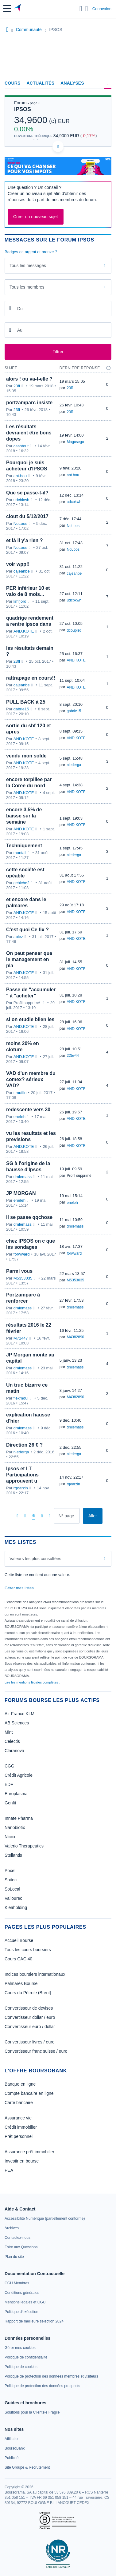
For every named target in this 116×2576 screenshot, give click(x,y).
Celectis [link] (12, 1741)
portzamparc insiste (29, 402)
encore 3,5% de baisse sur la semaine (24, 816)
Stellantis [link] (13, 1855)
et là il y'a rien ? (24, 540)
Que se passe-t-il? (27, 492)
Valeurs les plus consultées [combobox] (35, 1558)
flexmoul (21, 1398)
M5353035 (23, 1278)
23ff (17, 386)
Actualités (41, 83)
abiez (18, 936)
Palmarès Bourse (21, 1983)
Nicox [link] (10, 1836)
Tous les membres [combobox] (27, 287)
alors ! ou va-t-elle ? (29, 378)
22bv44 (73, 1055)
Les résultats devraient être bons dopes (29, 432)
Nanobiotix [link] (15, 1827)
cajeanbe (22, 571)
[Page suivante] (42, 1516)
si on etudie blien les (30, 1019)
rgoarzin (21, 1488)
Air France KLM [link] (19, 1713)
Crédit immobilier (21, 2127)
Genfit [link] (10, 1802)
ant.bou (20, 475)
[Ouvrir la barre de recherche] (80, 8)
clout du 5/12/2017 (27, 516)
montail (20, 852)
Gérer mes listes (19, 1588)
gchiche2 (21, 883)
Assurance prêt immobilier (29, 2151)
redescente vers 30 (28, 1109)
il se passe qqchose (29, 1217)
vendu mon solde (26, 755)
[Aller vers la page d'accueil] (18, 9)
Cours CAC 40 (18, 1958)
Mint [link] (9, 1732)
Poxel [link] (10, 1870)
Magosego (75, 442)
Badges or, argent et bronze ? (31, 252)
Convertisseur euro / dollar (30, 2026)
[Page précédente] (25, 1516)
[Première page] (17, 1516)
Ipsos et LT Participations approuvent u (22, 1475)
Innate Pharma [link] (19, 1818)
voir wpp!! (17, 564)
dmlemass (23, 1176)
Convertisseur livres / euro (30, 2041)
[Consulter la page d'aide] (86, 8)
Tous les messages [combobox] (28, 265)
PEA (9, 2170)
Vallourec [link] (13, 1898)
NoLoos (20, 523)
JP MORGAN (21, 1193)
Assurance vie (18, 2117)
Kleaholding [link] (16, 1907)
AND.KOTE (24, 631)
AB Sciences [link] (17, 1722)
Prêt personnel (19, 2136)
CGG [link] (9, 1765)
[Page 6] (33, 1516)
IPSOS (22, 109)
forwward (22, 1254)
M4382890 (75, 1337)
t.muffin (20, 1092)
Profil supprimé (79, 1175)
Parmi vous (19, 1271)
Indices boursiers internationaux (35, 1974)
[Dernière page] (50, 1516)
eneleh (19, 1116)
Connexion (101, 8)
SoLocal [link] (12, 1889)
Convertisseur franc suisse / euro (36, 2051)
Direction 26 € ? (24, 1445)
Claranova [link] (14, 1750)
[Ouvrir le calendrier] (10, 308)
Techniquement (24, 845)
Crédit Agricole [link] (19, 1775)
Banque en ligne (20, 2084)
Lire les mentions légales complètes (32, 1682)
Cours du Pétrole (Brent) (28, 1992)
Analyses (72, 83)
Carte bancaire (19, 2102)
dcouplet (74, 630)
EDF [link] (9, 1784)
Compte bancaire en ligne (29, 2093)
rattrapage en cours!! (30, 678)
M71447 (21, 1338)
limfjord (20, 601)
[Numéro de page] (67, 1516)
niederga (74, 765)
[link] (45, 2218)
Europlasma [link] (16, 1793)
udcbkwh (21, 499)
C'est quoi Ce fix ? (27, 929)
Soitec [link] (11, 1879)
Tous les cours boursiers (28, 1949)
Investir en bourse (22, 2161)
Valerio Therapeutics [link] (24, 1845)
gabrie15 (21, 709)
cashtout (21, 446)
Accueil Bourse (19, 1940)
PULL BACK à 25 (25, 702)
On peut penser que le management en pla (29, 959)
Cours (13, 83)
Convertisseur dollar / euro (30, 2017)
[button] (7, 8)
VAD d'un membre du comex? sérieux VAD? (31, 1079)
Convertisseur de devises (29, 2008)
